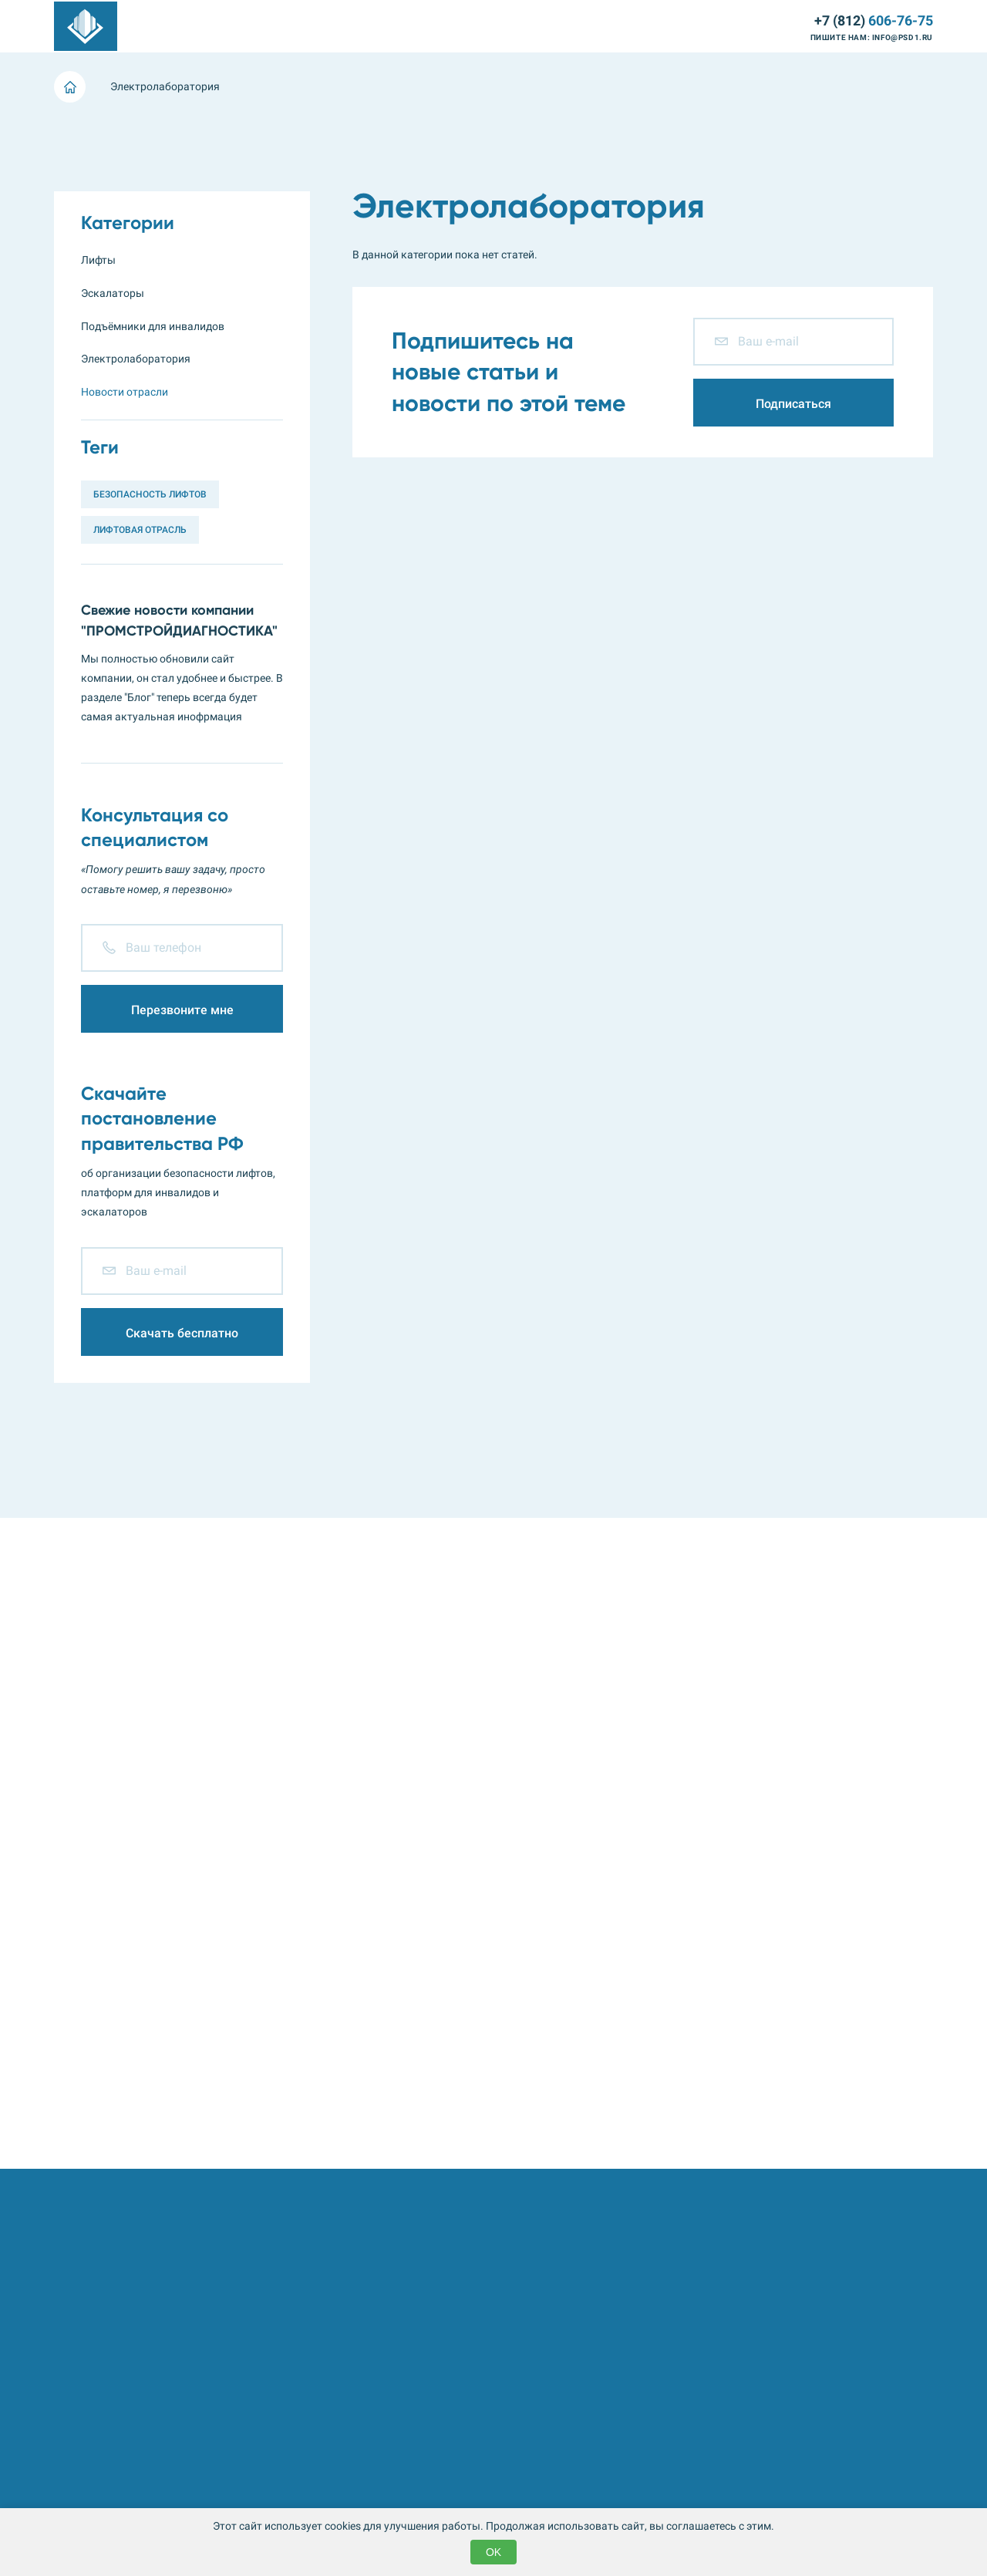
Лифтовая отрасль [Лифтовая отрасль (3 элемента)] (140, 529)
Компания (658, 27)
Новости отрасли (124, 392)
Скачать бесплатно (182, 1333)
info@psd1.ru (902, 37)
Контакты (767, 27)
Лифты (162, 27)
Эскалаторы (227, 27)
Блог (713, 27)
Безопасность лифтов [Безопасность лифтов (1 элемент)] (150, 494)
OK (493, 2552)
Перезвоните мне (182, 1010)
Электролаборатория (407, 27)
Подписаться (793, 403)
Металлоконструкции (528, 27)
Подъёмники (307, 27)
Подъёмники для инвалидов (152, 326)
